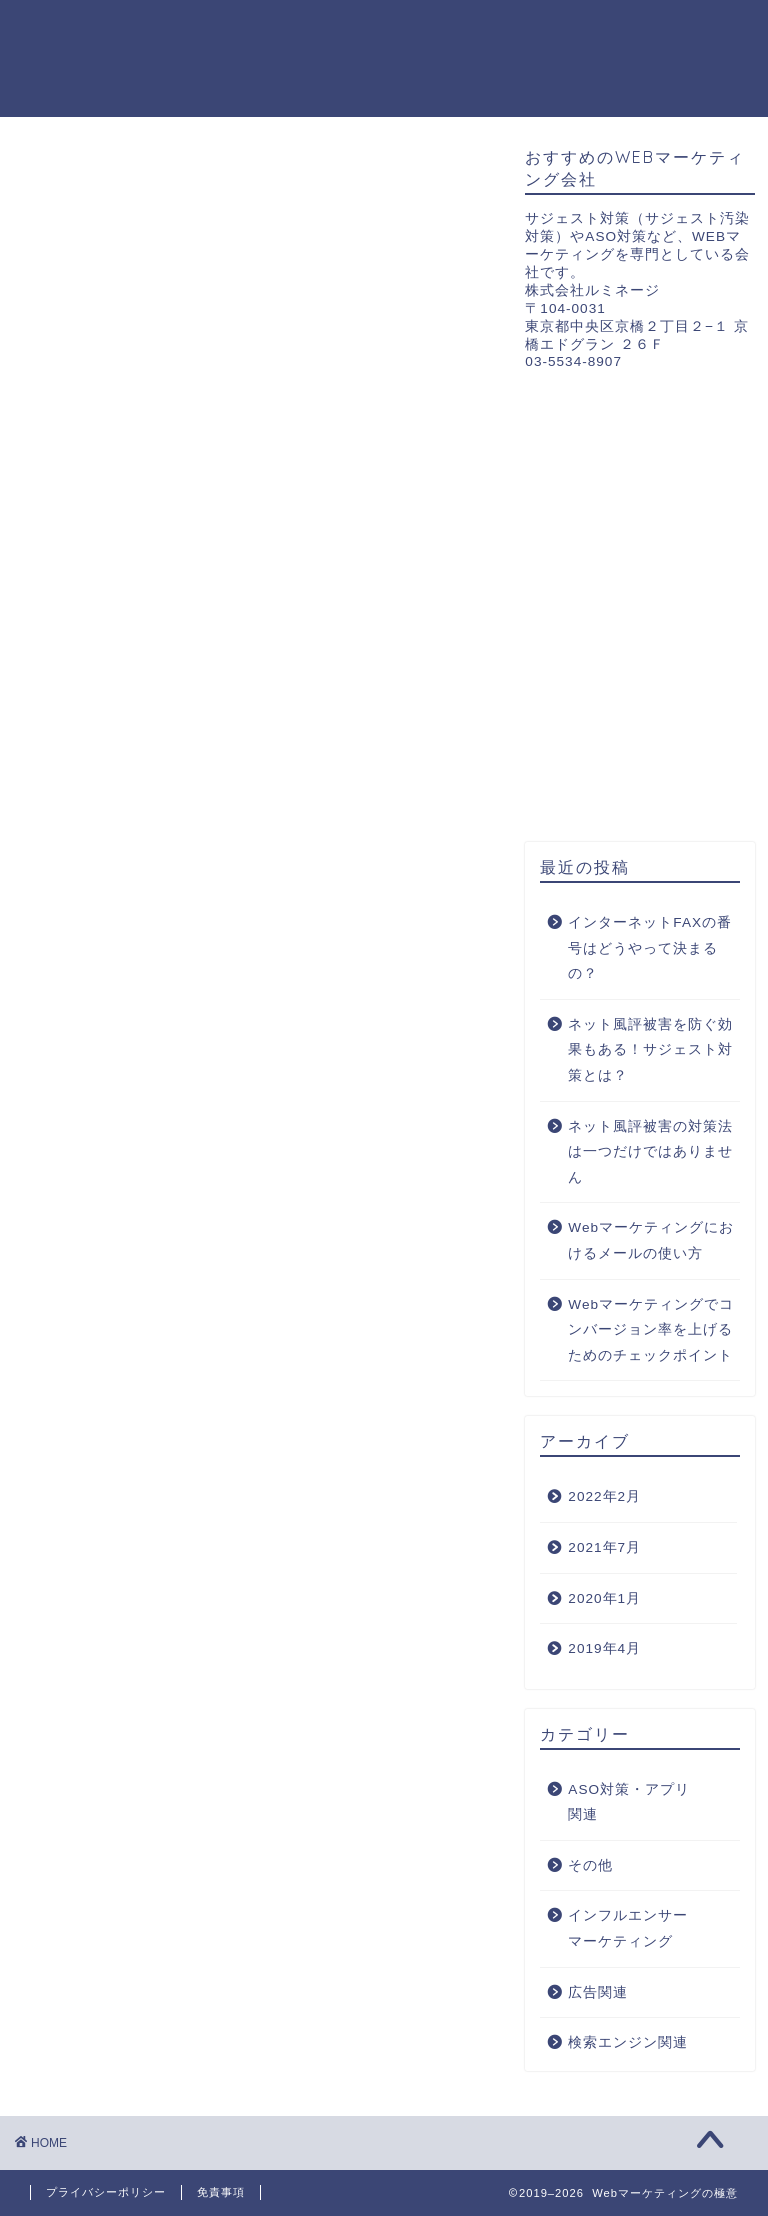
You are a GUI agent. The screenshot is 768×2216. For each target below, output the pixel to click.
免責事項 (221, 2192)
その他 (469, 71)
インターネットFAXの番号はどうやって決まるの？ (650, 948)
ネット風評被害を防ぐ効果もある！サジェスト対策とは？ (650, 1050)
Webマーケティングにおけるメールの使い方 (651, 1240)
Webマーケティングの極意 (86, 57)
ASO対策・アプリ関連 (334, 31)
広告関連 (478, 31)
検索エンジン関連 (604, 31)
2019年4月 (604, 1648)
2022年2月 (604, 1496)
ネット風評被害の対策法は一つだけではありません (650, 1152)
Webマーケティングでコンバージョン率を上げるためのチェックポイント (651, 1330)
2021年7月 (604, 1547)
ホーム (199, 31)
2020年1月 (604, 1598)
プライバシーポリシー (106, 2192)
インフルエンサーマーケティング (295, 71)
